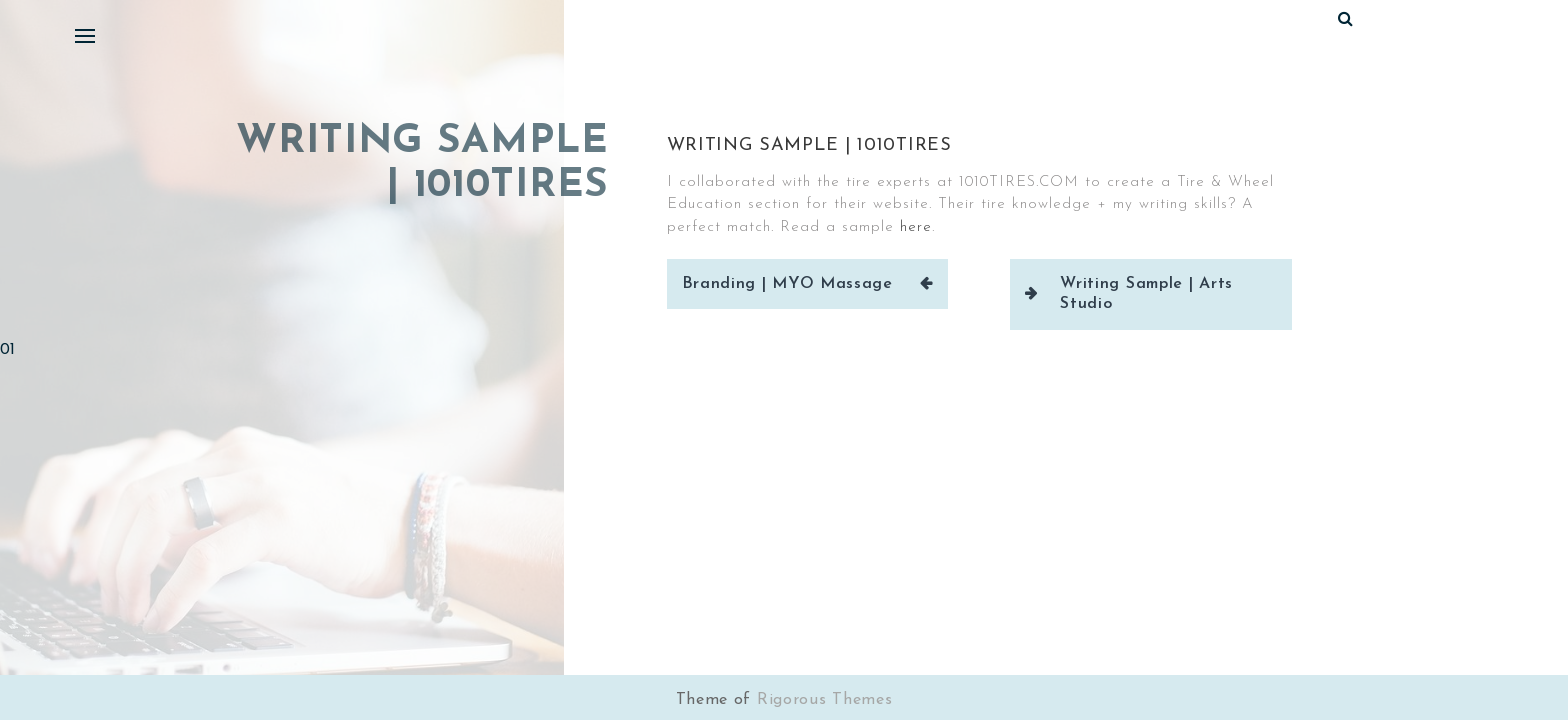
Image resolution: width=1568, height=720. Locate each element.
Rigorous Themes (825, 700)
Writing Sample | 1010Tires (809, 145)
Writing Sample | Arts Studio (1146, 294)
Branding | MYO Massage (787, 284)
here (916, 227)
